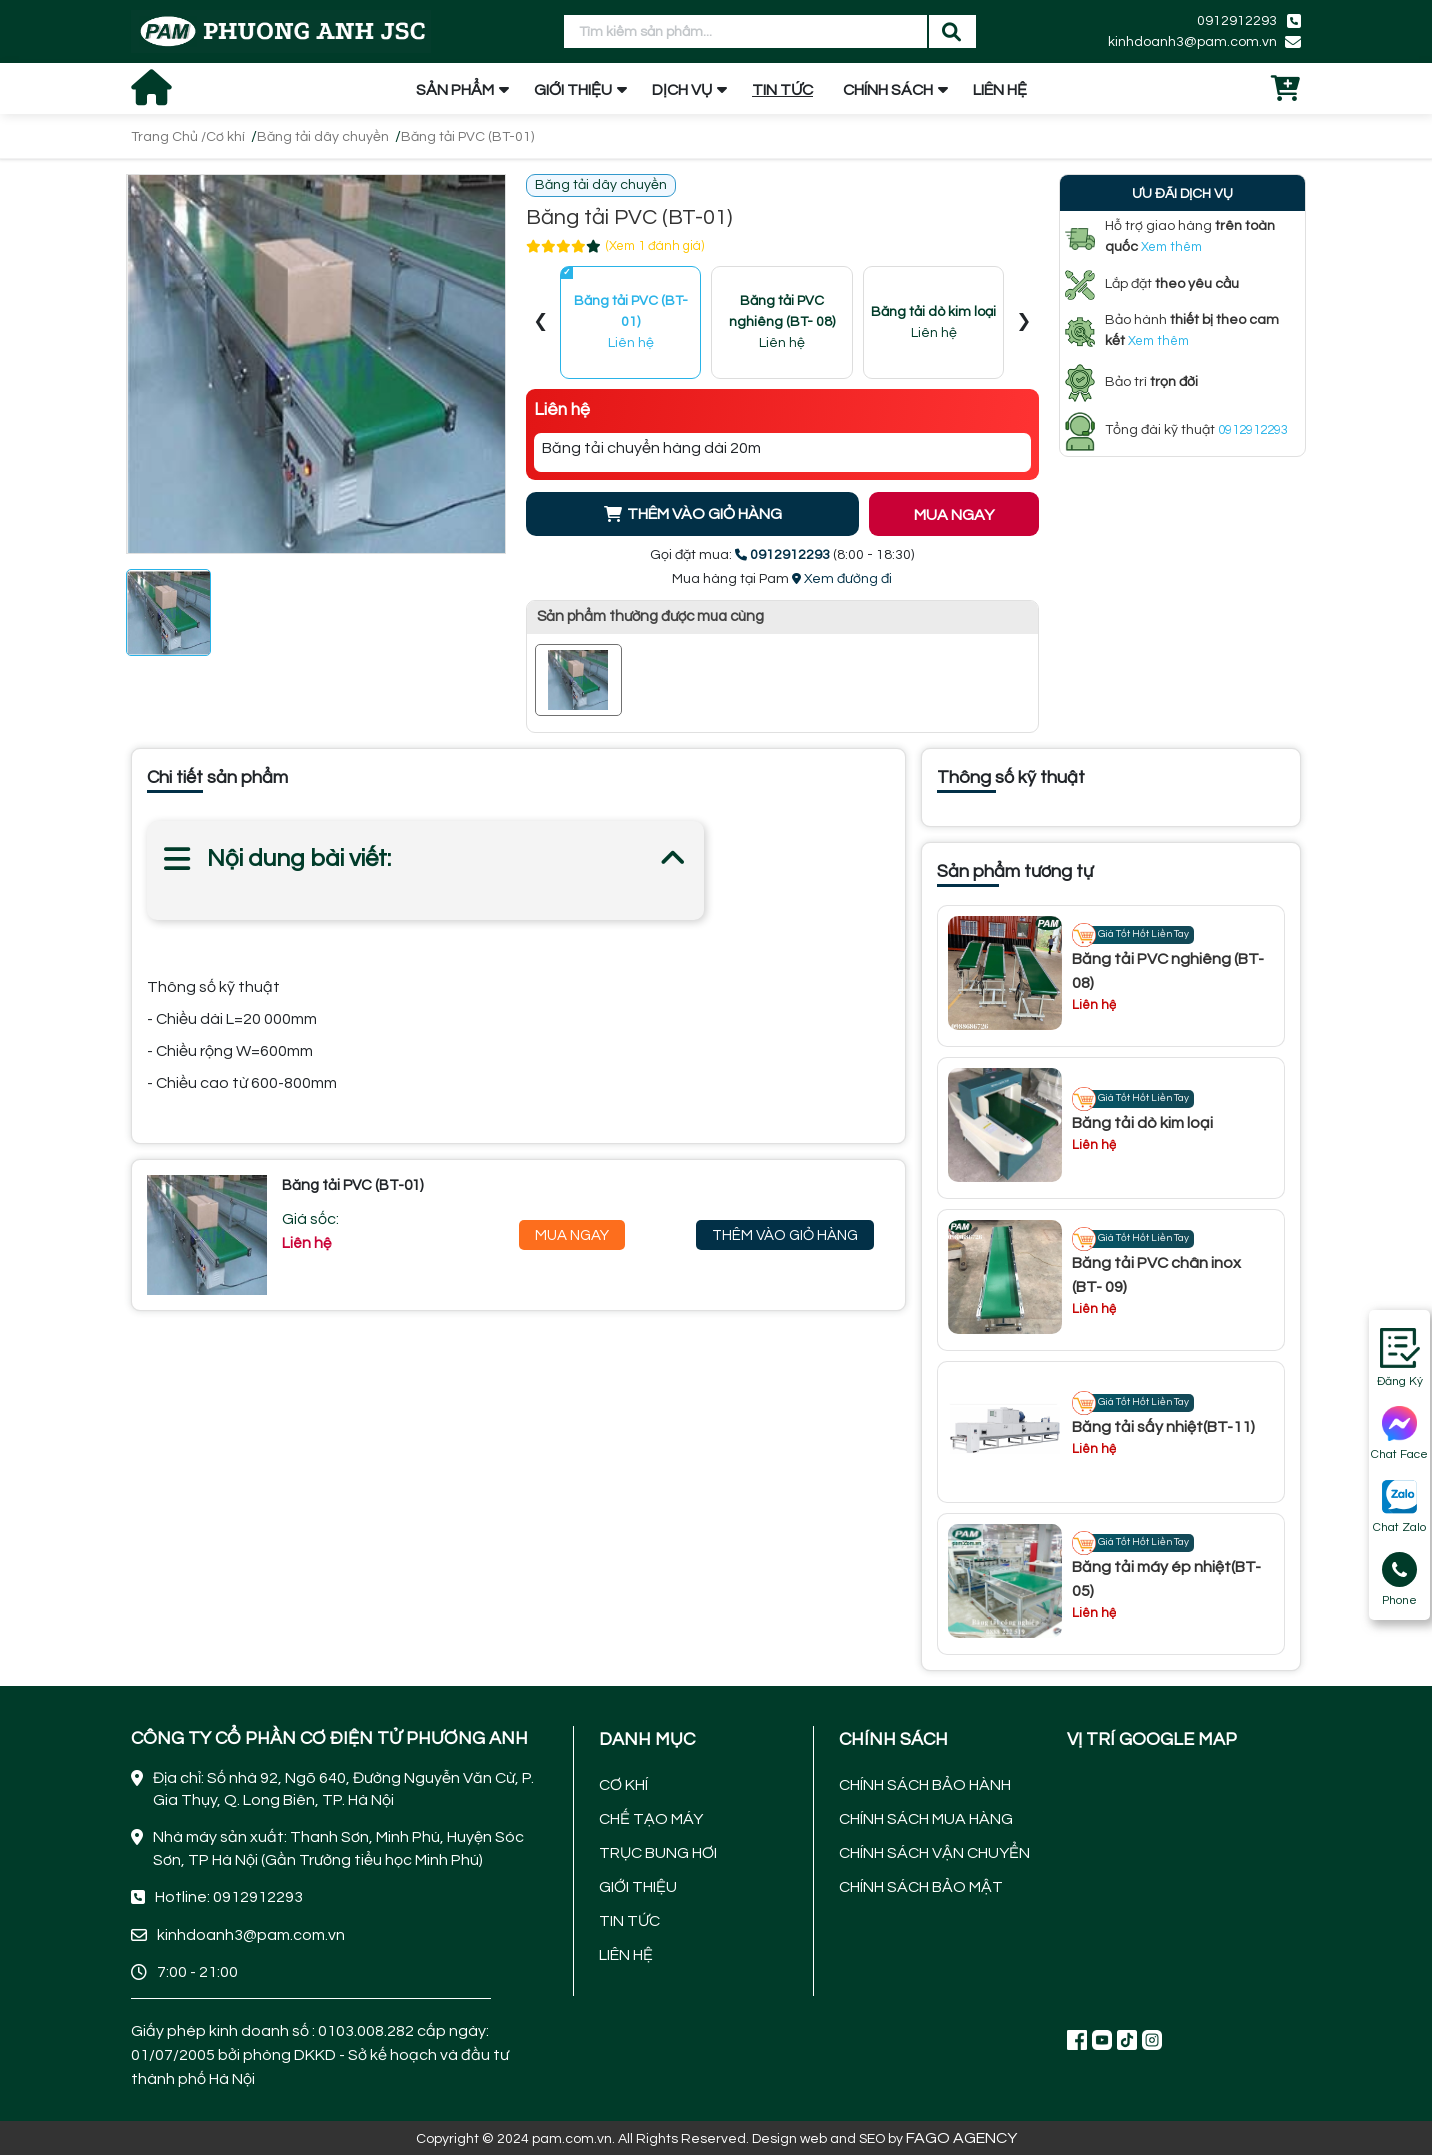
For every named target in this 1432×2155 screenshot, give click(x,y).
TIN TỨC (782, 90)
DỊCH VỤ (682, 90)
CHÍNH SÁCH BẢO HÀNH (925, 1785)
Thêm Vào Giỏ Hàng (785, 1235)
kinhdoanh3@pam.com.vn (1192, 42)
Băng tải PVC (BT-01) (467, 137)
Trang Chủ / (168, 137)
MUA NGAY (954, 515)
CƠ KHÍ (623, 1785)
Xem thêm (1171, 247)
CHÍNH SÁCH (888, 90)
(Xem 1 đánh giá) (655, 246)
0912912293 (1237, 21)
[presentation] (541, 323)
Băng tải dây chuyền (323, 137)
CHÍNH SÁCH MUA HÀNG (926, 1819)
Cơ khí (225, 137)
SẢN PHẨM (455, 90)
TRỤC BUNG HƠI (658, 1853)
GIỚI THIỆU (573, 90)
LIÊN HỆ (1000, 90)
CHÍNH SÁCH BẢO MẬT (921, 1887)
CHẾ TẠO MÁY (651, 1819)
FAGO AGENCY (961, 2138)
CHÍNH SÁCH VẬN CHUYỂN (934, 1853)
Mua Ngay (572, 1235)
